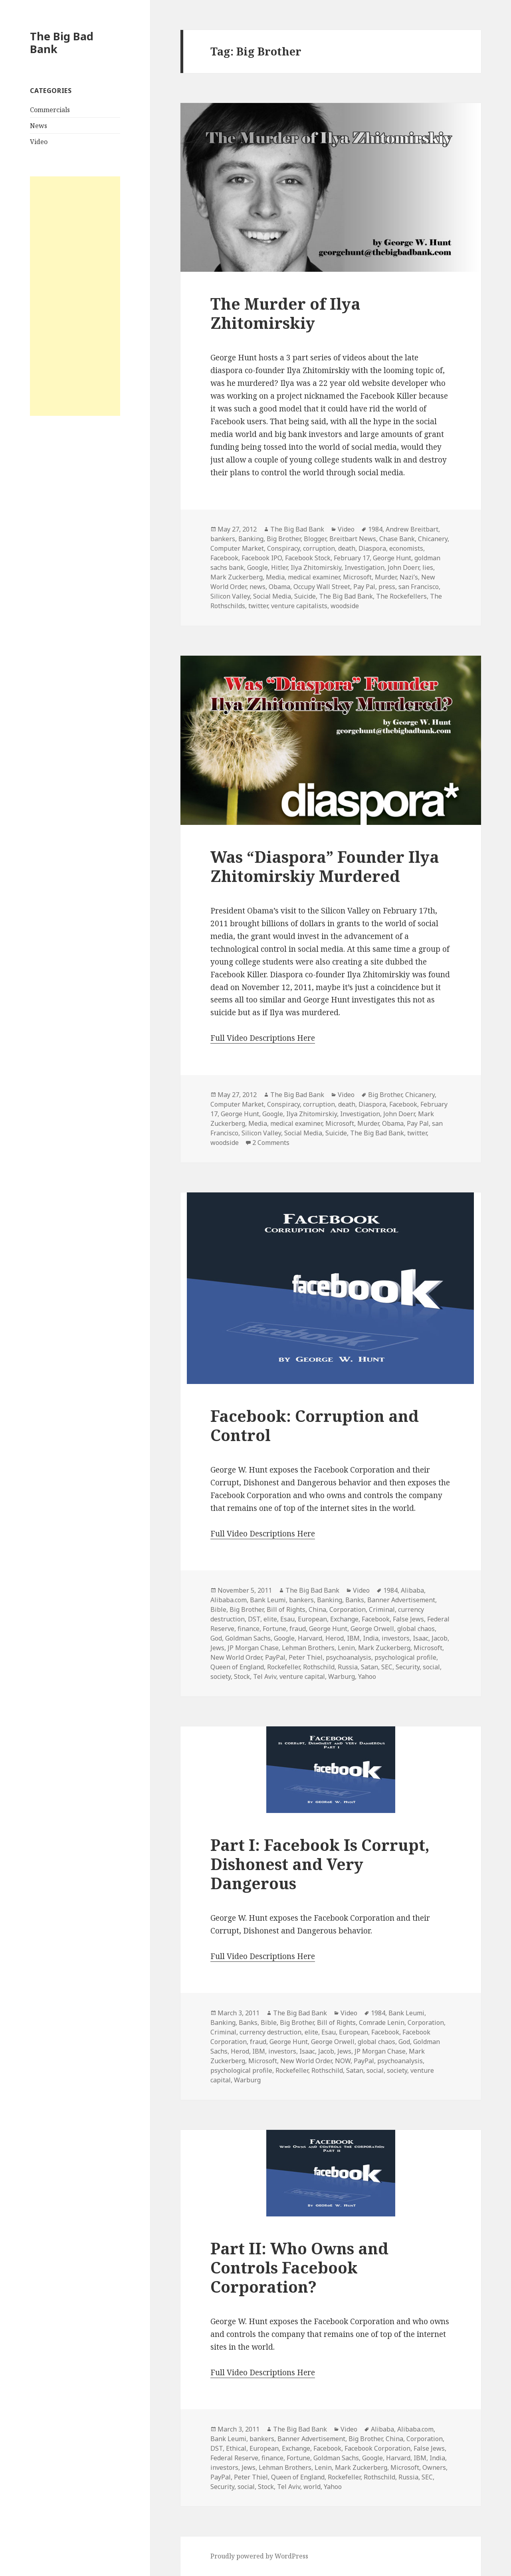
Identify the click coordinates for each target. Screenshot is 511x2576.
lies (427, 567)
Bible (218, 1609)
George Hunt (392, 558)
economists (406, 548)
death (346, 548)
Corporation (347, 1609)
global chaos (416, 1628)
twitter (258, 605)
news (257, 586)
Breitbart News (352, 538)
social (431, 1667)
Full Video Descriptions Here (262, 1038)
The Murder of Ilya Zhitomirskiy (285, 313)
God (216, 1638)
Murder (385, 577)
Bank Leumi (268, 1599)
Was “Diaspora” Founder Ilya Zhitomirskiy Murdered (324, 866)
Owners (434, 2467)
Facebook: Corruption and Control (314, 1425)
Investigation (364, 567)
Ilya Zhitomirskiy (316, 567)
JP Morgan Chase (253, 1647)
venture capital (302, 1676)
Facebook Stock (308, 558)
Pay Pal (364, 586)
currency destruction (270, 2032)
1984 (375, 529)
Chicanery (433, 538)
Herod (334, 1638)
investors (396, 1638)
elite (270, 1619)
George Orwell (372, 1628)
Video (39, 141)
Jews (217, 1647)
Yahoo (367, 1676)
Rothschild (319, 1667)
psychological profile (405, 1657)
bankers (222, 538)
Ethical (236, 2448)
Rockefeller (283, 1667)
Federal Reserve (234, 2457)
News (38, 125)
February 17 (352, 558)
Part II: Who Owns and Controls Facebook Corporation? (299, 2267)
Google (257, 567)
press (386, 586)
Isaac (420, 1638)
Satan (369, 1667)
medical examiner (314, 577)
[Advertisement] (75, 296)
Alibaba (412, 1590)
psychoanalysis (348, 1657)
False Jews (408, 1619)
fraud (297, 1628)
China (317, 1609)
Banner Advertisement (401, 1599)
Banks (354, 1599)
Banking (250, 538)
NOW (343, 2060)
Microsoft (357, 577)
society (220, 1676)
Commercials (50, 109)
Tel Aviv (264, 1676)
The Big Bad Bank (61, 42)
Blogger (315, 538)
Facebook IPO (262, 558)
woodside (345, 605)
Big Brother (284, 538)
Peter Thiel (306, 1657)
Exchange (344, 1619)
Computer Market (237, 548)
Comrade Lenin (381, 2022)
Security (408, 1667)
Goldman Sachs (248, 1638)
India (370, 1638)
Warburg (341, 1676)
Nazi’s (409, 577)
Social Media (272, 596)
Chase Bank (397, 538)
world (312, 2486)
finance (248, 1628)
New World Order (236, 1657)
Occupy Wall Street (321, 586)
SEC (386, 1667)
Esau (287, 1619)
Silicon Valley (230, 596)
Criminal (382, 1609)
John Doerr (403, 567)
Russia (348, 1667)
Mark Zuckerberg (236, 577)
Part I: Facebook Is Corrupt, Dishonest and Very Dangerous (320, 1864)
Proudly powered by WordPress (259, 2556)
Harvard (310, 1638)
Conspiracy (283, 548)
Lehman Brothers (308, 1647)
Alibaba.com (228, 1599)
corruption (319, 548)
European (312, 1619)
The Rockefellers (401, 596)
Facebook (224, 558)
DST (254, 1619)
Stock (242, 1676)
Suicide (305, 596)
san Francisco (418, 586)
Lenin (346, 1647)
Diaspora (372, 548)
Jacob (440, 1638)
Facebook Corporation (377, 2448)
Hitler (279, 567)
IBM (353, 1638)
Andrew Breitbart (412, 529)
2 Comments (270, 1142)
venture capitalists (299, 605)
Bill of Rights (286, 1609)
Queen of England (237, 1667)
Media (275, 577)
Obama (279, 586)
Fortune (274, 1628)
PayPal (275, 1657)
